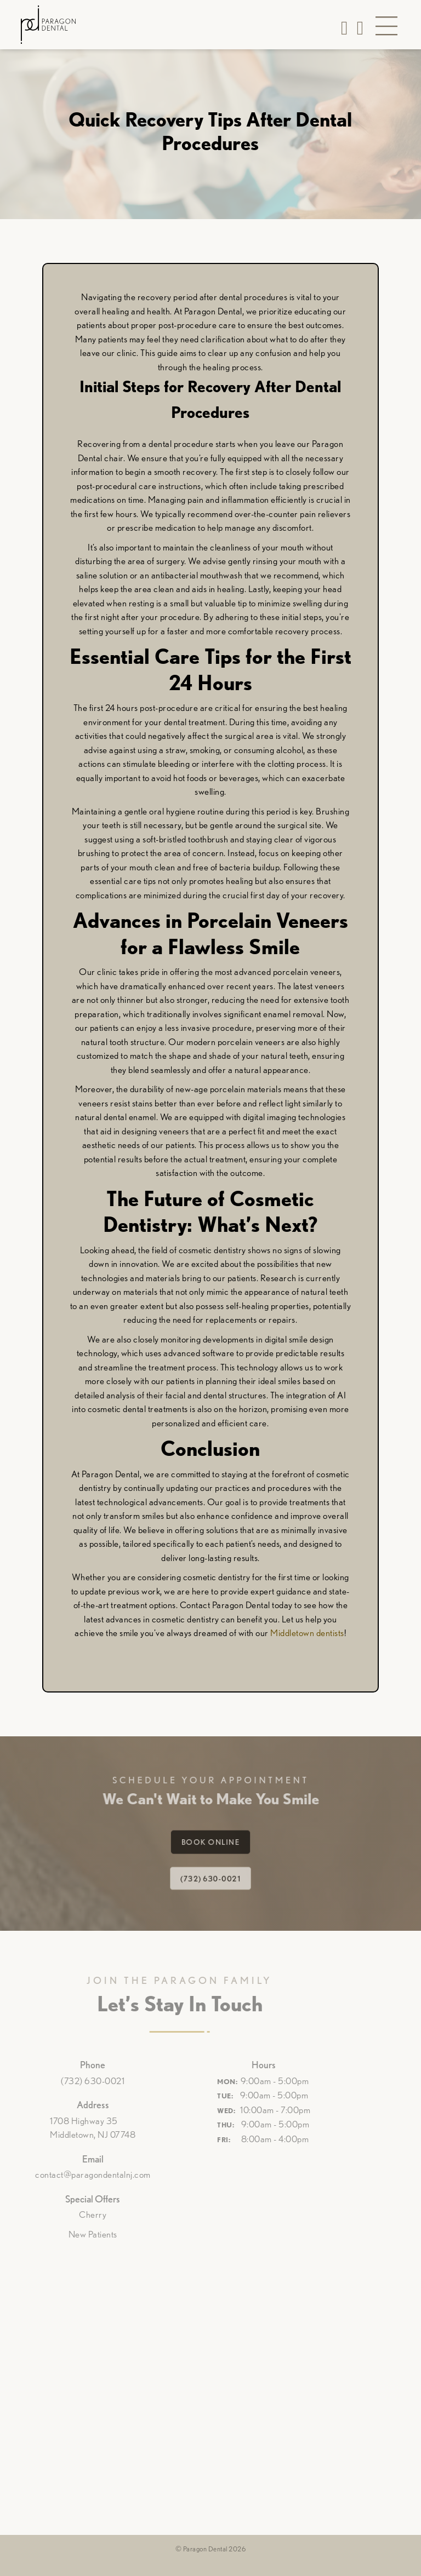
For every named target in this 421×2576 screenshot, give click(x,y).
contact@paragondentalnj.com (76, 2174)
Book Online (210, 1842)
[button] (386, 27)
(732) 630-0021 (210, 1876)
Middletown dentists (307, 1632)
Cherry (75, 2214)
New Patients (76, 2234)
